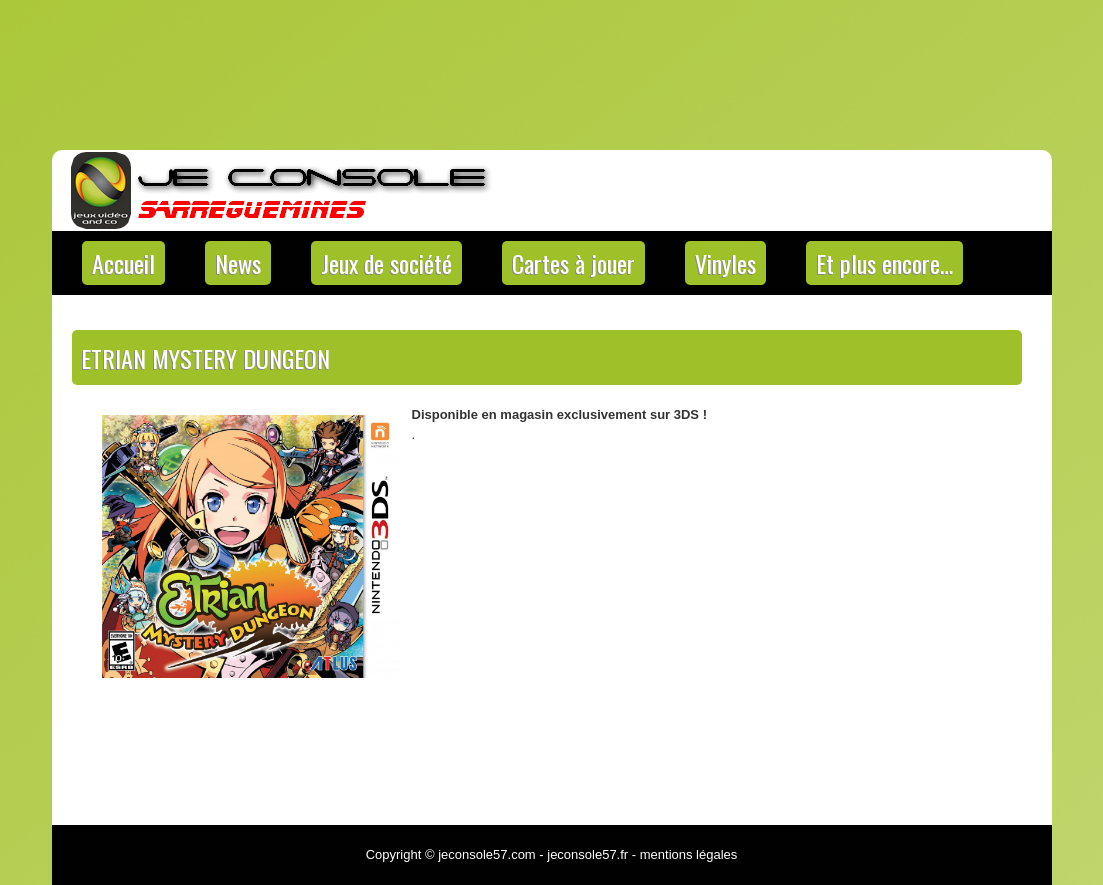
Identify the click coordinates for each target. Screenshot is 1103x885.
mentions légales (689, 854)
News (238, 263)
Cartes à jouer (573, 263)
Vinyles (725, 263)
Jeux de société (386, 263)
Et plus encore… (884, 263)
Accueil (123, 263)
